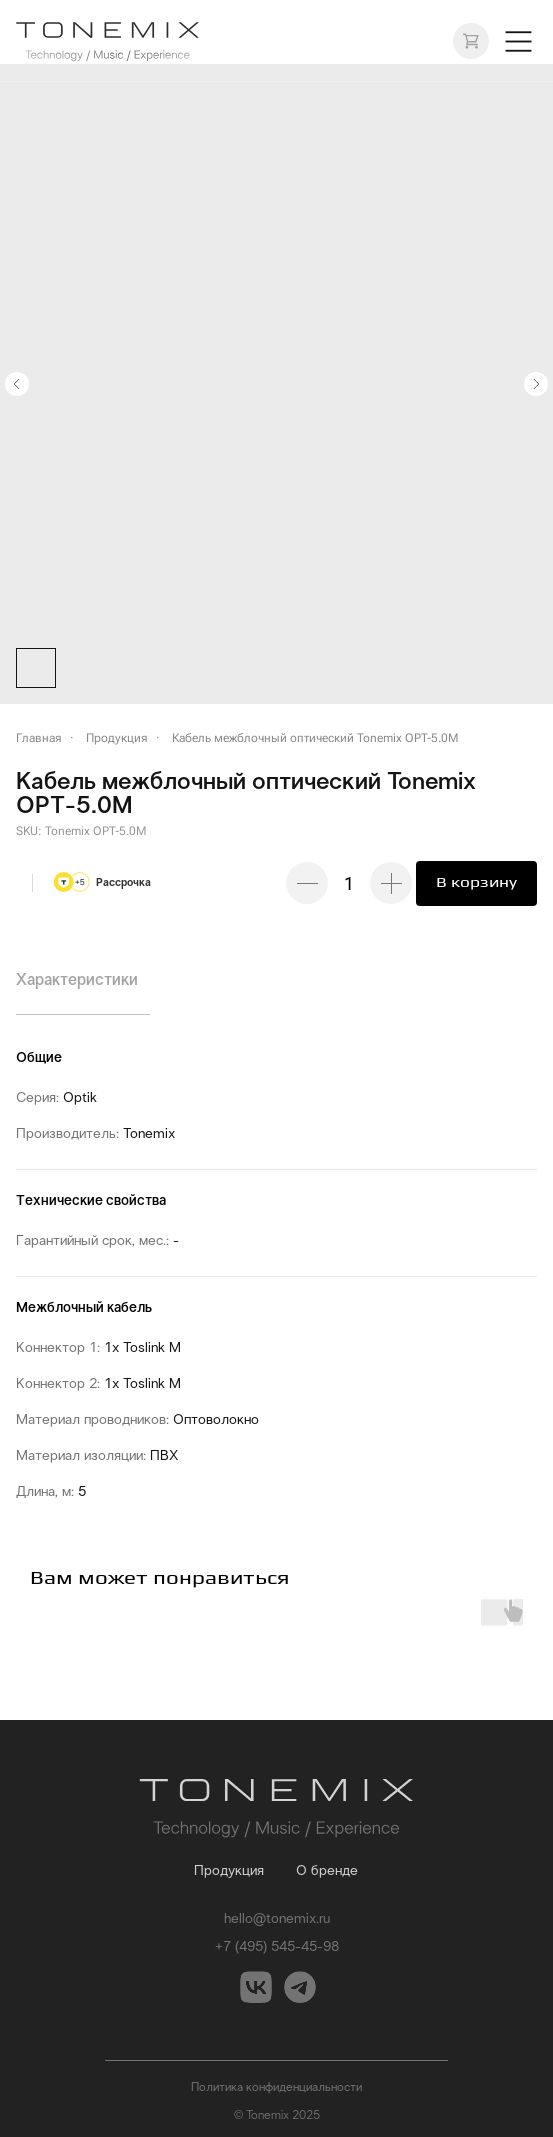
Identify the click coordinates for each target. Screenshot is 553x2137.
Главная (39, 738)
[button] (518, 41)
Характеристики (77, 980)
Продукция (117, 738)
